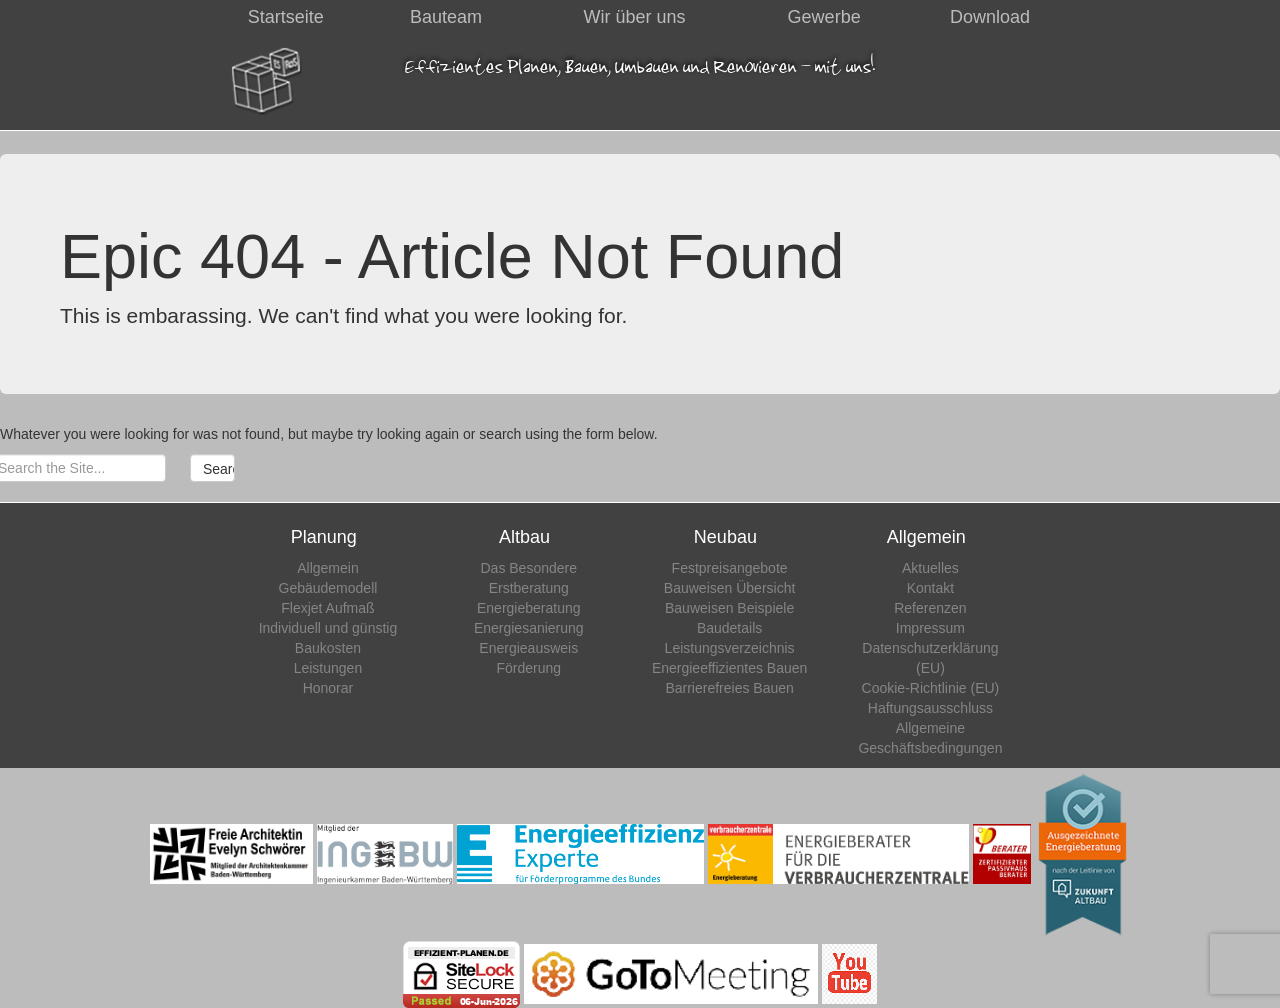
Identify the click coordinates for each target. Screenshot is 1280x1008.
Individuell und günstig (328, 628)
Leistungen (328, 668)
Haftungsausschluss (930, 708)
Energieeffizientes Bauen (729, 668)
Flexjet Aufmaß (327, 608)
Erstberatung (529, 588)
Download (990, 17)
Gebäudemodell (328, 588)
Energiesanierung (529, 628)
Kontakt (930, 588)
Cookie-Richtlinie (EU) (931, 688)
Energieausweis (528, 648)
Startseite (286, 17)
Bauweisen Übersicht (730, 588)
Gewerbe (824, 17)
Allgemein (327, 568)
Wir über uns (635, 17)
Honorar (328, 688)
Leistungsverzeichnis (730, 648)
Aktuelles (930, 568)
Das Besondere (529, 568)
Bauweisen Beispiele (729, 608)
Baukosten (328, 648)
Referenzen (930, 608)
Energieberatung (529, 608)
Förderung (528, 668)
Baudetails (729, 628)
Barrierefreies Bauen (729, 688)
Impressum (930, 628)
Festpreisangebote (730, 568)
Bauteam (446, 17)
